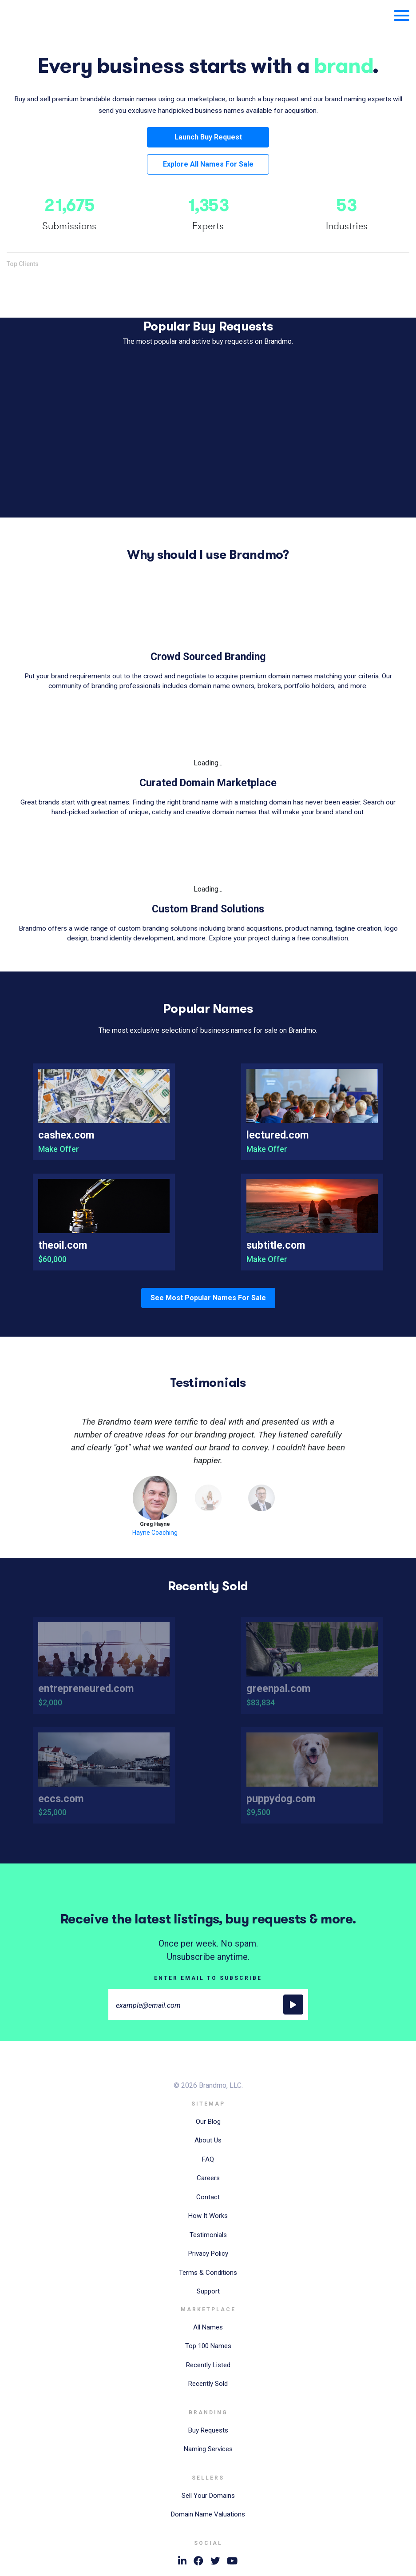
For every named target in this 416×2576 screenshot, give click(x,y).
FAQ (208, 2159)
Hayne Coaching (155, 1532)
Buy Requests (208, 2430)
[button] (37, 1441)
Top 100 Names (208, 2346)
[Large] (208, 2004)
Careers (208, 2178)
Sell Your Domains (208, 2496)
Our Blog (208, 2122)
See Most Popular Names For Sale (208, 1298)
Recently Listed (208, 2365)
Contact (208, 2197)
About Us (208, 2140)
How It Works (208, 2216)
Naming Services (208, 2449)
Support (208, 2291)
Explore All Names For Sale (208, 164)
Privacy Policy (208, 2253)
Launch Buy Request (208, 137)
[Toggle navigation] (398, 14)
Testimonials (208, 2235)
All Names (208, 2327)
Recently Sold (208, 2384)
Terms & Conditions (208, 2273)
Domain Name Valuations (208, 2514)
